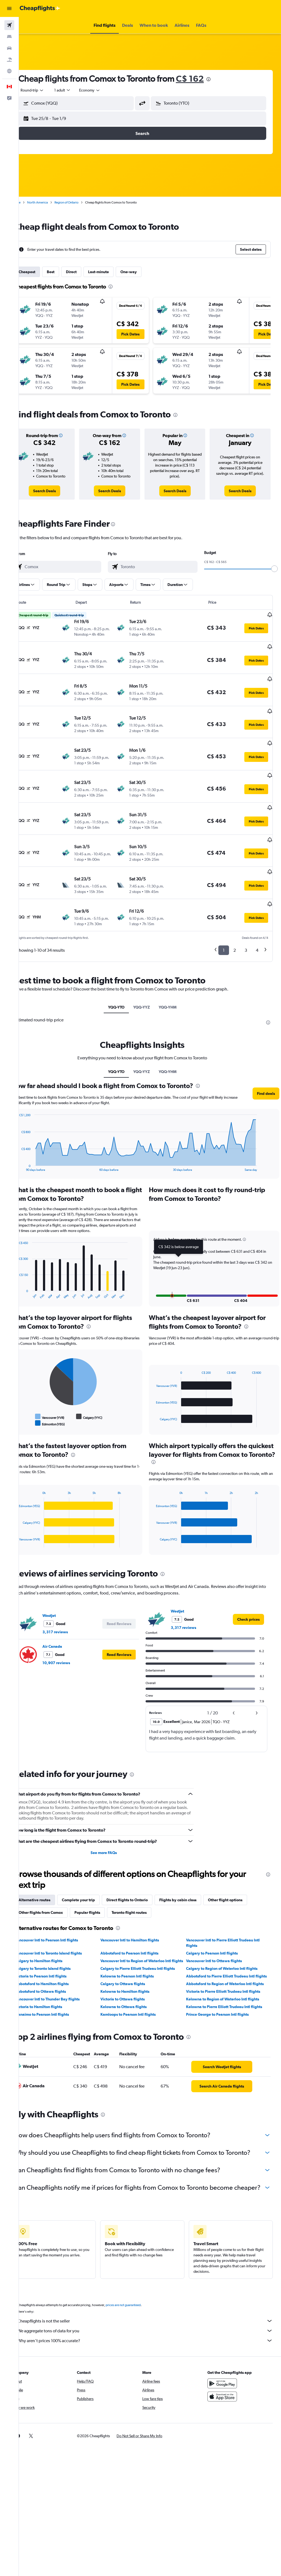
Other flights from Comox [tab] (56, 1879)
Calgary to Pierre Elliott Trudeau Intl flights (148, 1940)
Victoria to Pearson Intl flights (56, 1948)
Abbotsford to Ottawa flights (55, 1969)
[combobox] (105, 90)
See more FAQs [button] (114, 1819)
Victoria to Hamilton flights (53, 1984)
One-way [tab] (144, 272)
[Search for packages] (9, 59)
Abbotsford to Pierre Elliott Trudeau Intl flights (225, 1951)
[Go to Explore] (9, 71)
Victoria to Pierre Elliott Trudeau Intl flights (228, 1969)
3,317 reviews (70, 1599)
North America (52, 202)
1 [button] (224, 909)
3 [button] (246, 909)
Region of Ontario (82, 202)
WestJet (64, 1582)
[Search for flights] (9, 25)
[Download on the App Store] (226, 2381)
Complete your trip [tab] (93, 1866)
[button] (9, 8)
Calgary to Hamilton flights (54, 1927)
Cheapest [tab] (42, 272)
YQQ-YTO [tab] (124, 966)
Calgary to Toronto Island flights (58, 1940)
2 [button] (234, 909)
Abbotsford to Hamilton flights (57, 1961)
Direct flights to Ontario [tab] (142, 1866)
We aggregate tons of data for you (153, 2315)
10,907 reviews (71, 1630)
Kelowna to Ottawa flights (134, 1984)
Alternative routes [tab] (50, 1866)
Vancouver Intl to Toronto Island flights (63, 1920)
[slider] (274, 568)
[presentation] (223, 79)
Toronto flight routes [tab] (144, 1879)
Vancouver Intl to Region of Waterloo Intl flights (146, 1930)
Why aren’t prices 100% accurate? (153, 2324)
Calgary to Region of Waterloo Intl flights (227, 1940)
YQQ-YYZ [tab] (149, 966)
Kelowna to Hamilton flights (135, 1969)
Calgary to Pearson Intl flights (217, 1920)
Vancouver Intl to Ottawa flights (219, 1927)
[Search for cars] (9, 48)
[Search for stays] (9, 36)
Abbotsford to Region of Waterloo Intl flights (230, 1961)
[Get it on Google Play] (226, 2367)
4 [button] (257, 909)
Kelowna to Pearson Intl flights (137, 1948)
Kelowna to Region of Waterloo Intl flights (227, 1976)
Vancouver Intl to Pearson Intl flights (61, 1907)
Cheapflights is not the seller (153, 2305)
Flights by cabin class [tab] (193, 1866)
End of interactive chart (31, 1132)
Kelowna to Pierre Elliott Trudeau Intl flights (229, 1984)
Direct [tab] (86, 272)
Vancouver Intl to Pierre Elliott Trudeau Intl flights (228, 1909)
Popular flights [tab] (102, 1879)
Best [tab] (66, 272)
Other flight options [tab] (240, 1866)
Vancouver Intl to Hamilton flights (140, 1907)
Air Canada (67, 1613)
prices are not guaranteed (138, 2289)
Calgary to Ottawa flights (133, 1961)
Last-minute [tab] (113, 272)
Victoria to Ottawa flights (133, 1976)
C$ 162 (205, 78)
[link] (58, 490)
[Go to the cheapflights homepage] (40, 8)
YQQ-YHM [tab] (175, 966)
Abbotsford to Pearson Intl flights (140, 1920)
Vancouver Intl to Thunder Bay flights (62, 1976)
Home (31, 202)
